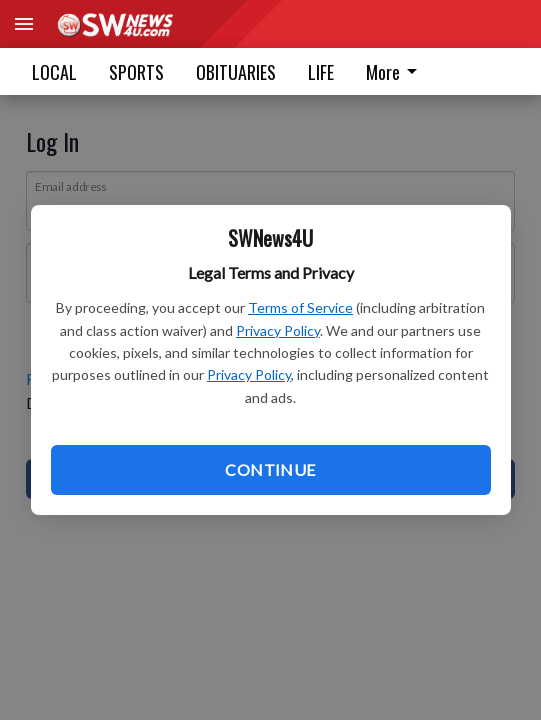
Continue (270, 469)
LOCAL (54, 72)
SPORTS (136, 72)
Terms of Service (300, 307)
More (395, 72)
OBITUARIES (236, 72)
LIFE (321, 72)
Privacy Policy (278, 330)
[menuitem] (397, 71)
